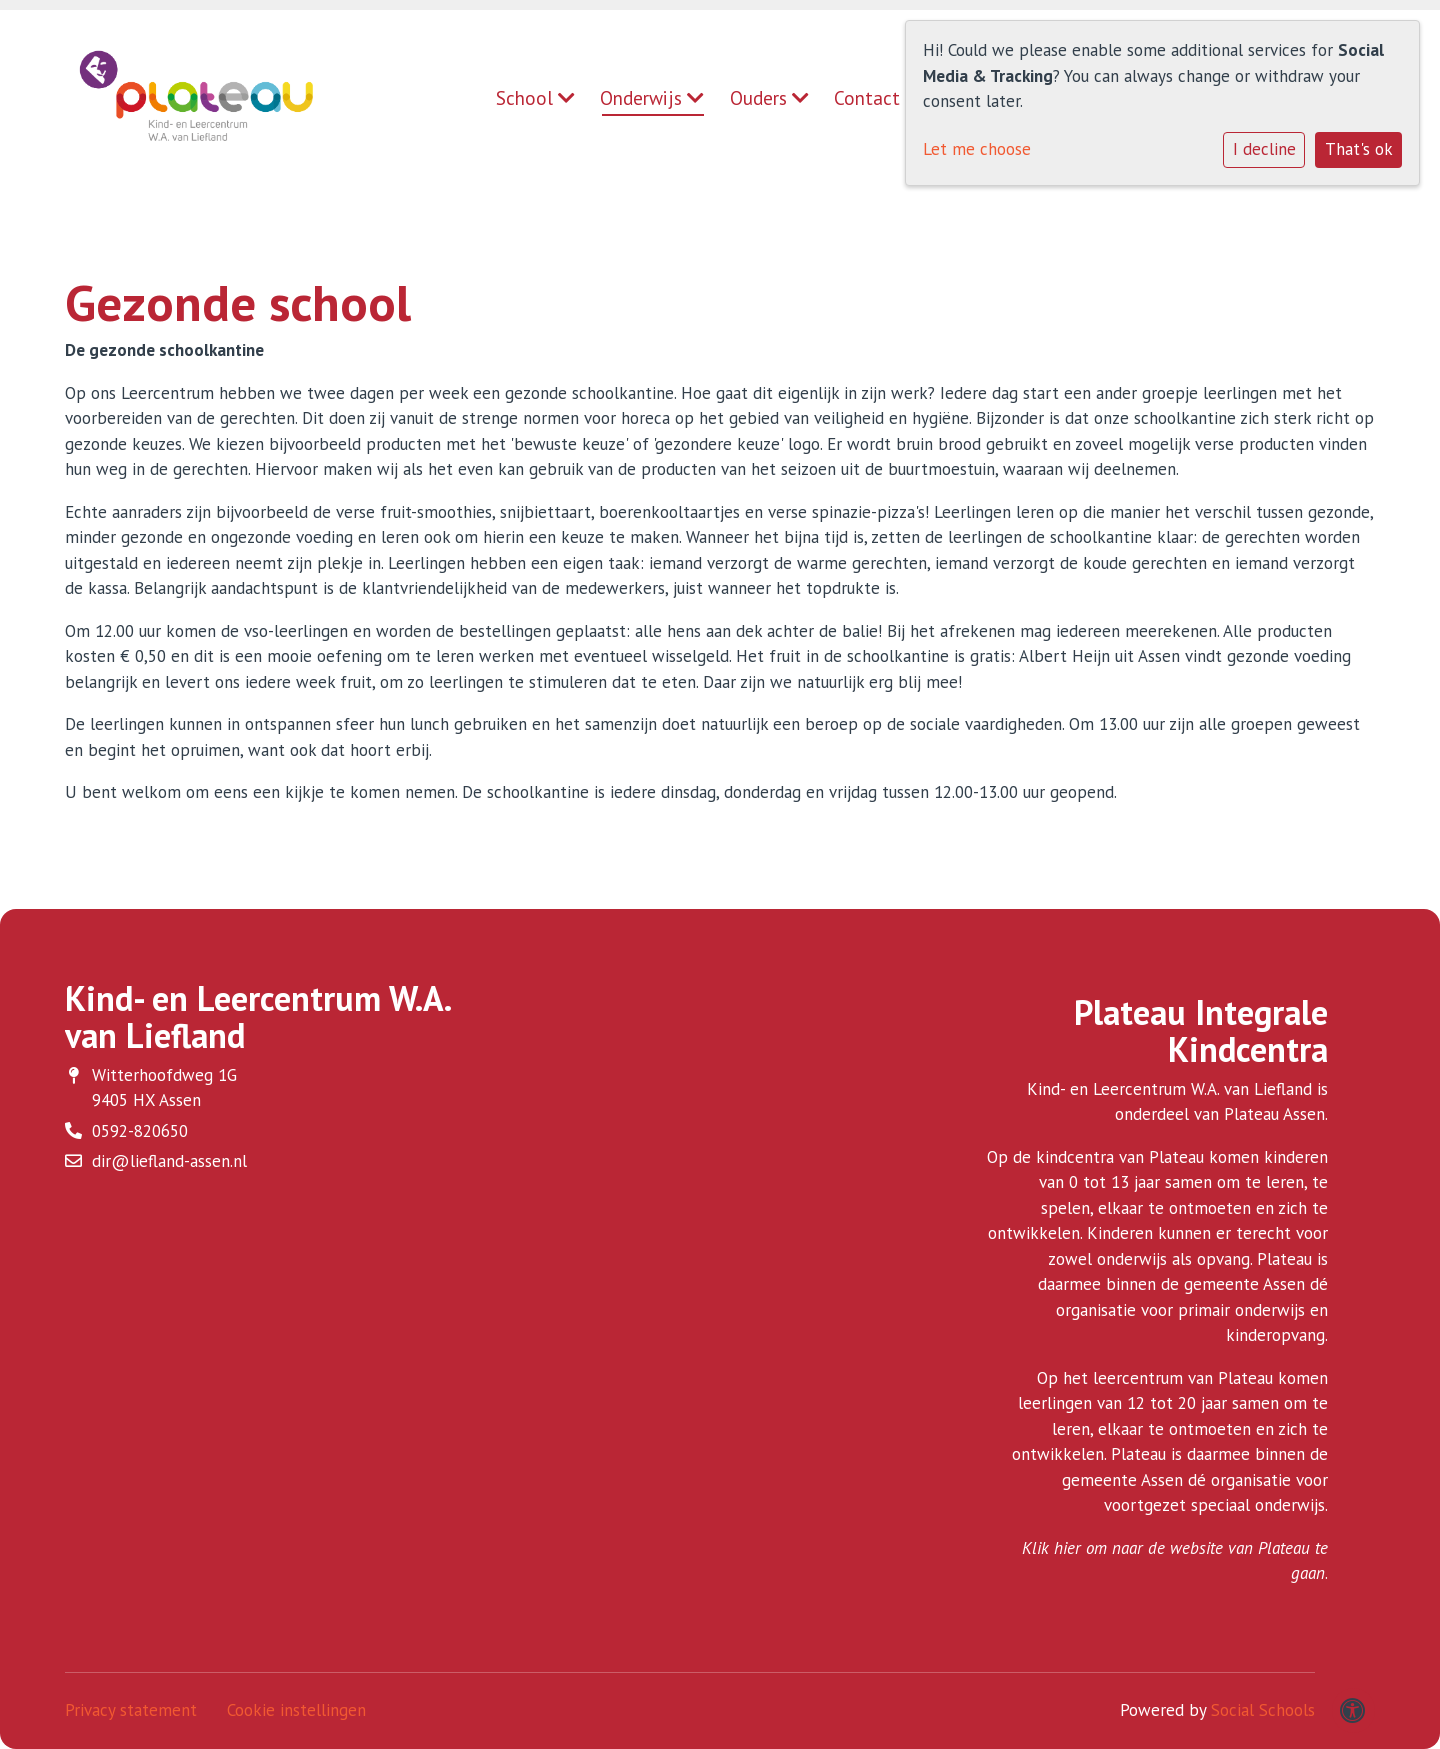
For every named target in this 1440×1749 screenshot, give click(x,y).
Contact (867, 98)
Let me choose (977, 149)
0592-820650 (140, 1131)
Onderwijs (652, 98)
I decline (1264, 149)
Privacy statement (131, 1710)
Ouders (769, 98)
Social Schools (1263, 1710)
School (535, 98)
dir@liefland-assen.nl (169, 1161)
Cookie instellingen (296, 1710)
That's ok (1359, 149)
